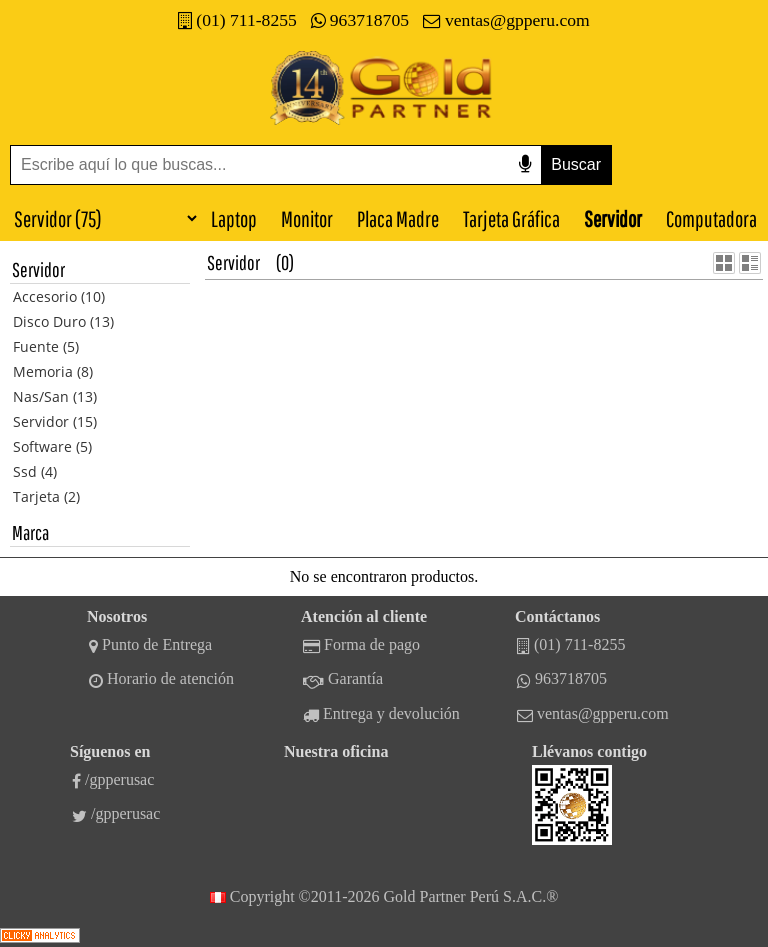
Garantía (343, 679)
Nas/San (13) (55, 396)
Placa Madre (398, 218)
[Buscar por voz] (525, 164)
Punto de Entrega (150, 645)
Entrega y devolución (381, 714)
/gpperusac (113, 780)
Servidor (613, 218)
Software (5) (52, 446)
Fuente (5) (46, 346)
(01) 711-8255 (237, 20)
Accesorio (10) (59, 296)
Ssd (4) (35, 471)
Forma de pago (361, 645)
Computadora (711, 218)
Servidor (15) (55, 421)
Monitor (307, 218)
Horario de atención (161, 679)
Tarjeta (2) (46, 496)
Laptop (234, 218)
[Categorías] (100, 218)
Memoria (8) (53, 371)
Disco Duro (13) (63, 321)
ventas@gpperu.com (506, 20)
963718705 (360, 20)
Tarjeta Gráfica (511, 218)
